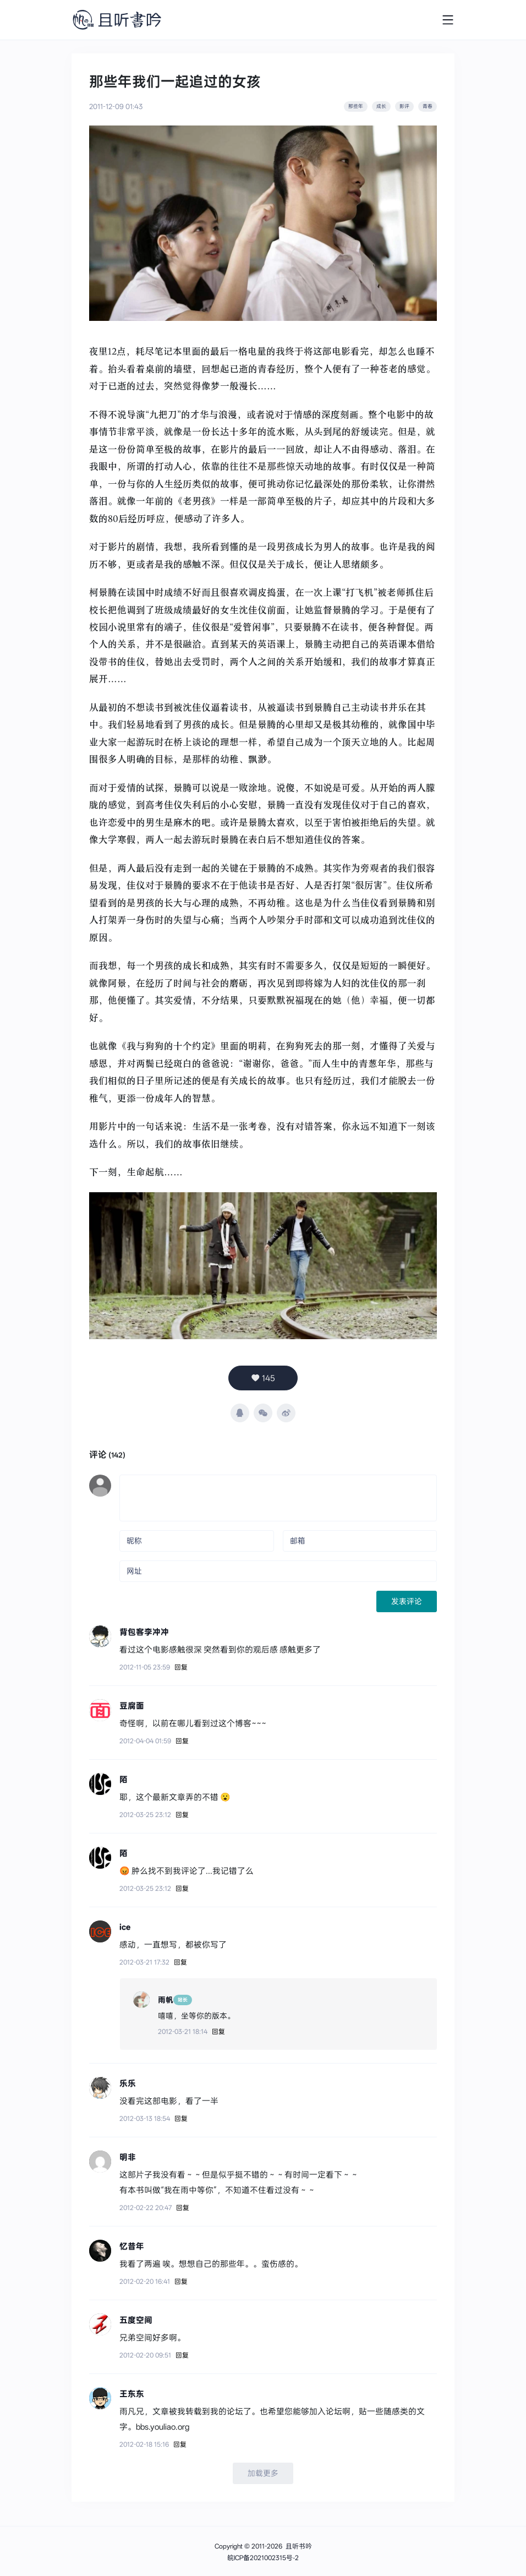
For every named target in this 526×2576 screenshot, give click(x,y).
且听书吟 (299, 2546)
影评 (404, 106)
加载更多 (263, 2473)
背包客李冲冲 (144, 1631)
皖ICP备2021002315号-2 (263, 2558)
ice (124, 1927)
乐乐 (127, 2083)
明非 (127, 2157)
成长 (381, 106)
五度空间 (135, 2320)
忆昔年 (131, 2246)
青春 (427, 106)
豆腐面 (131, 1706)
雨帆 (165, 1999)
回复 (181, 1667)
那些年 (355, 106)
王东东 (131, 2394)
